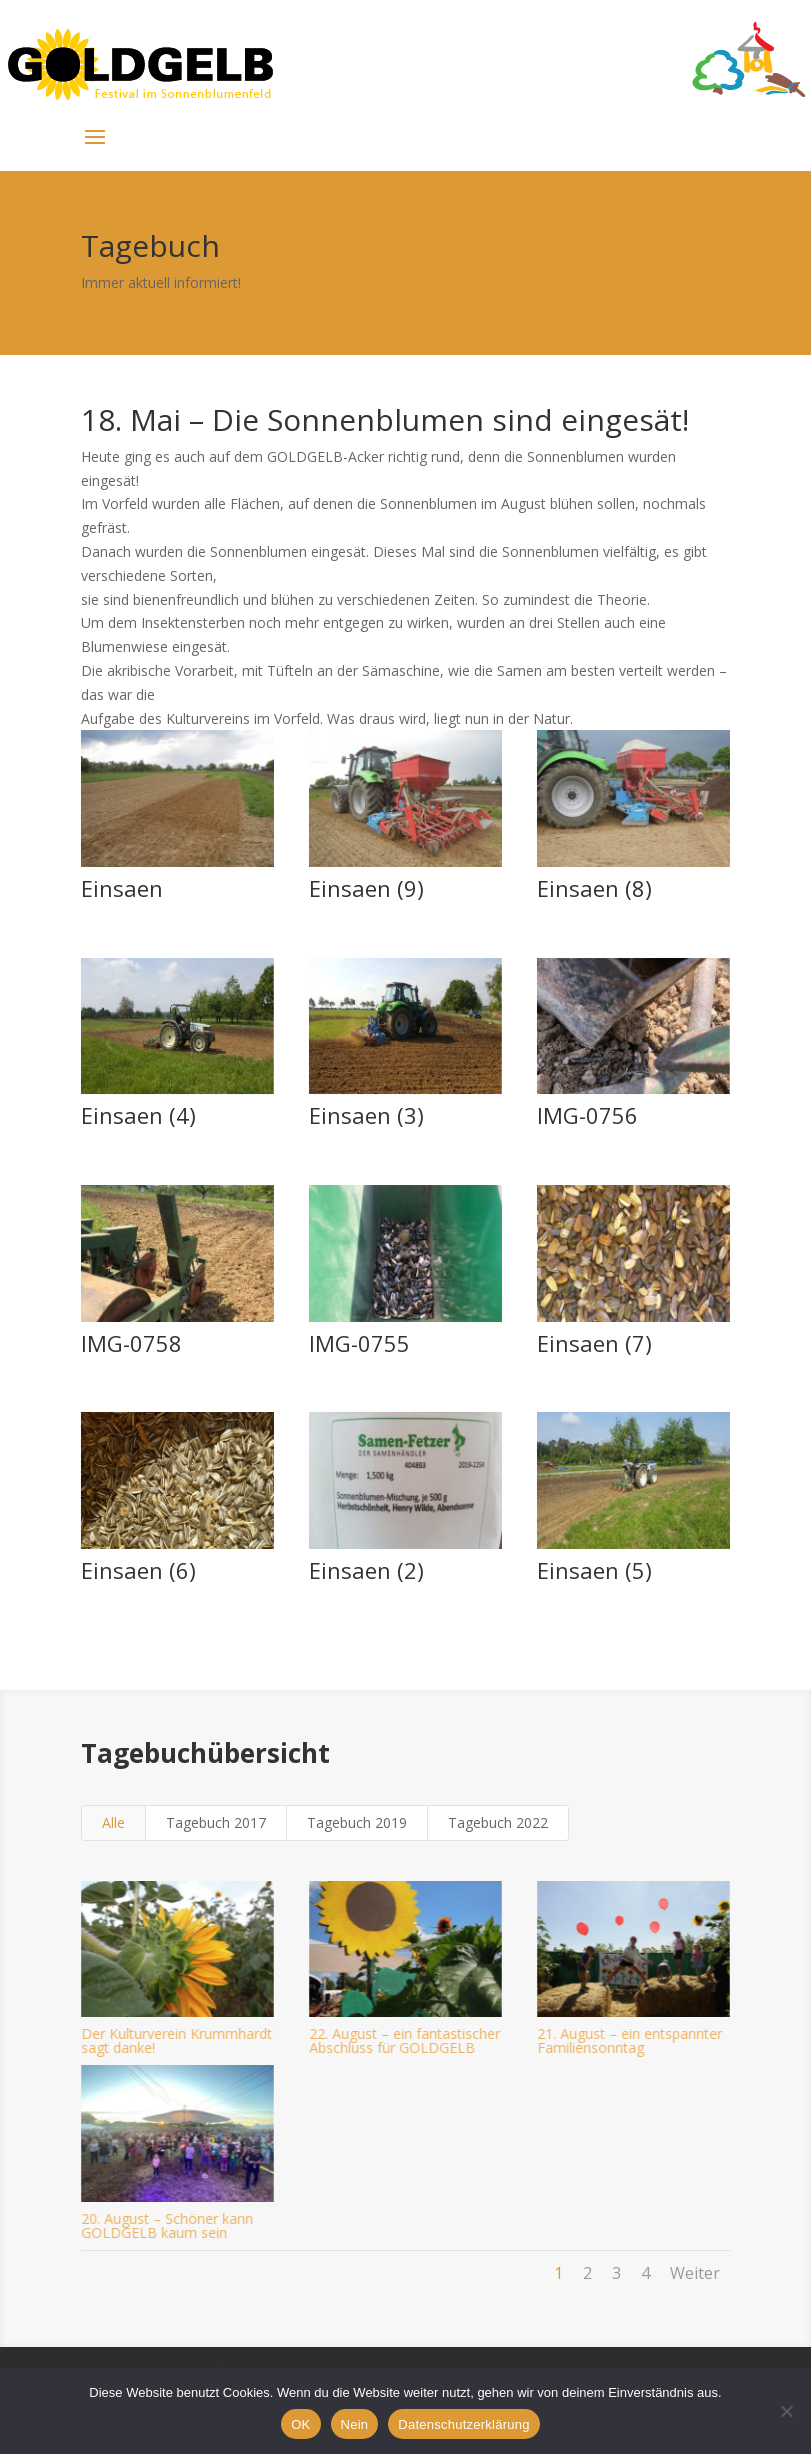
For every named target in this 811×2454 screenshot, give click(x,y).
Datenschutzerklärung (463, 2424)
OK (300, 2424)
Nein (355, 2424)
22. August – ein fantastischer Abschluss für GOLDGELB (402, 2040)
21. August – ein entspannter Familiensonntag (628, 2040)
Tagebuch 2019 (357, 1822)
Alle (113, 1822)
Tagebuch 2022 (498, 1822)
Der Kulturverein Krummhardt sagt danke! (174, 2040)
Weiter (695, 2273)
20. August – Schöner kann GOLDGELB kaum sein (165, 2225)
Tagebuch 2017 (216, 1822)
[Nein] (786, 2411)
